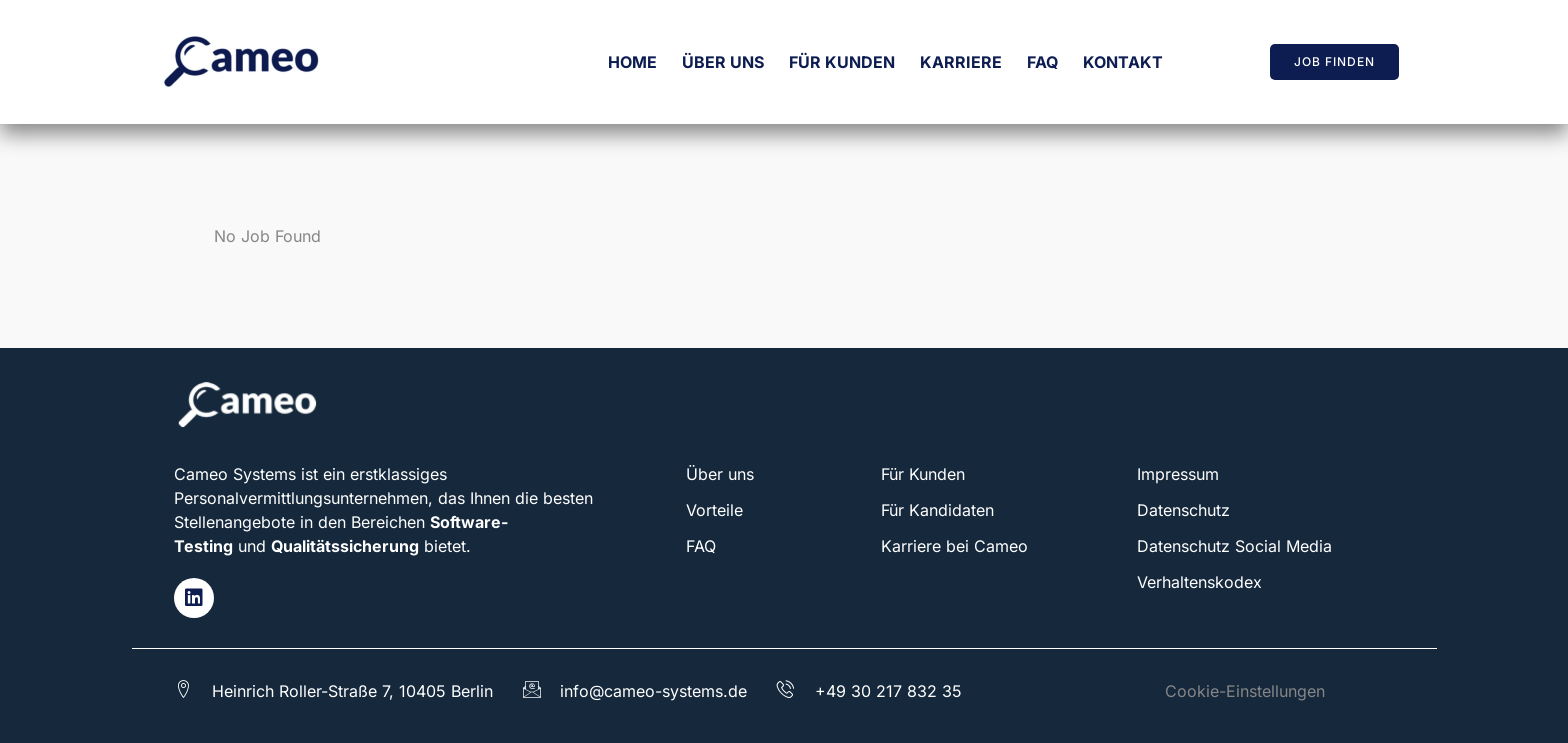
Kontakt (1123, 62)
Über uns (723, 62)
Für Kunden (842, 62)
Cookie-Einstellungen (1245, 691)
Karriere (961, 62)
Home (632, 62)
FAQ (1042, 62)
